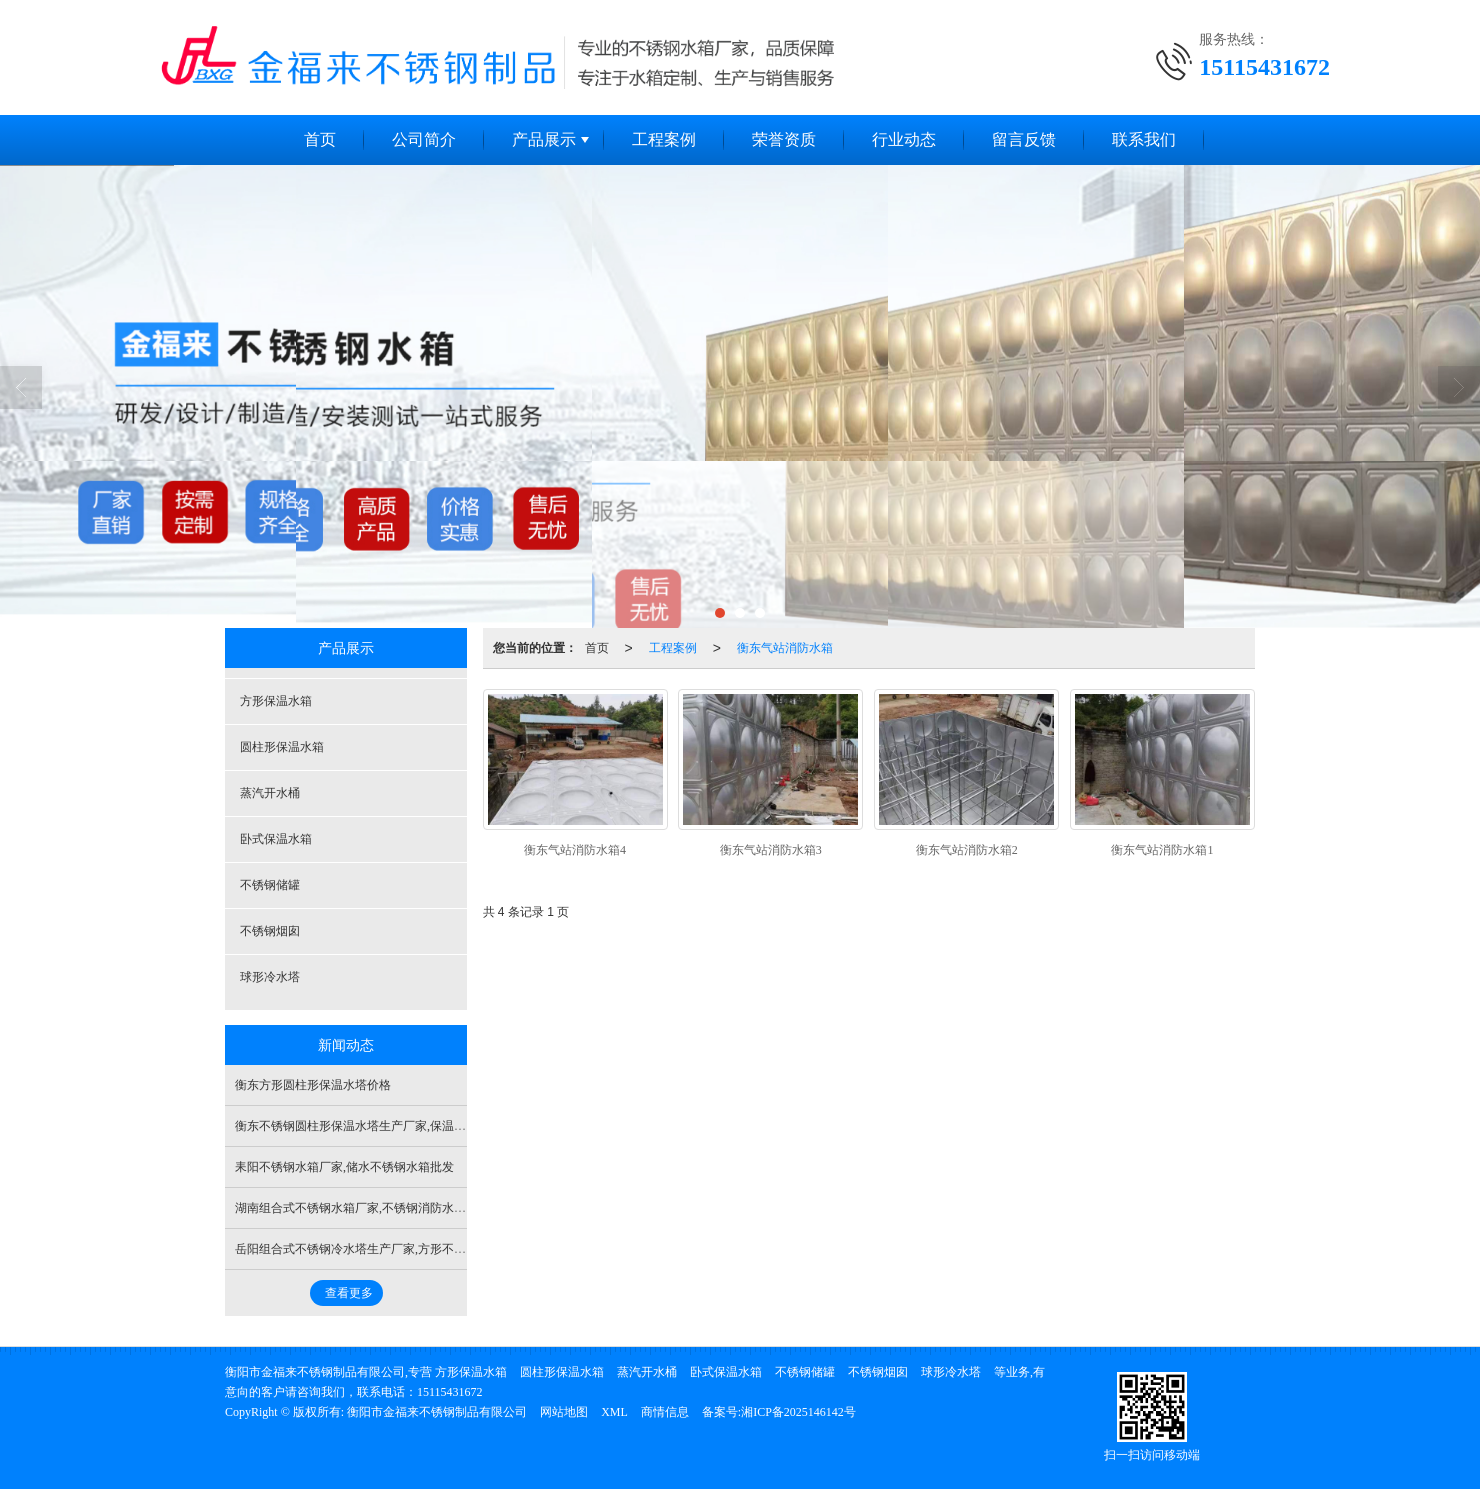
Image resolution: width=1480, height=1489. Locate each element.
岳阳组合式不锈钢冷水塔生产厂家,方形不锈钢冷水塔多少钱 (392, 1249)
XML (614, 1412)
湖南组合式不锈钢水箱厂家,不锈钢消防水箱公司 (362, 1208)
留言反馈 (1024, 139)
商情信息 (665, 1412)
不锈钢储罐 (270, 885)
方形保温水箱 (276, 701)
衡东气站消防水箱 (785, 648)
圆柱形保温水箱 (282, 747)
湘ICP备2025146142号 (798, 1412)
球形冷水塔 (270, 977)
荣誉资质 (784, 139)
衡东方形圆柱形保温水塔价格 (313, 1085)
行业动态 (904, 139)
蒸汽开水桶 (270, 793)
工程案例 (664, 139)
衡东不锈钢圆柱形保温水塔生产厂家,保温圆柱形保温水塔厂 (392, 1126)
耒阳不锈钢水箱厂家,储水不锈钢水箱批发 (344, 1167)
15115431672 (450, 1392)
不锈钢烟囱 (270, 931)
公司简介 (424, 139)
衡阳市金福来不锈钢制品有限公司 (437, 1412)
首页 (320, 139)
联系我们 (1144, 139)
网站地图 (564, 1412)
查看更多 (349, 1293)
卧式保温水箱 (276, 839)
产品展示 (544, 139)
